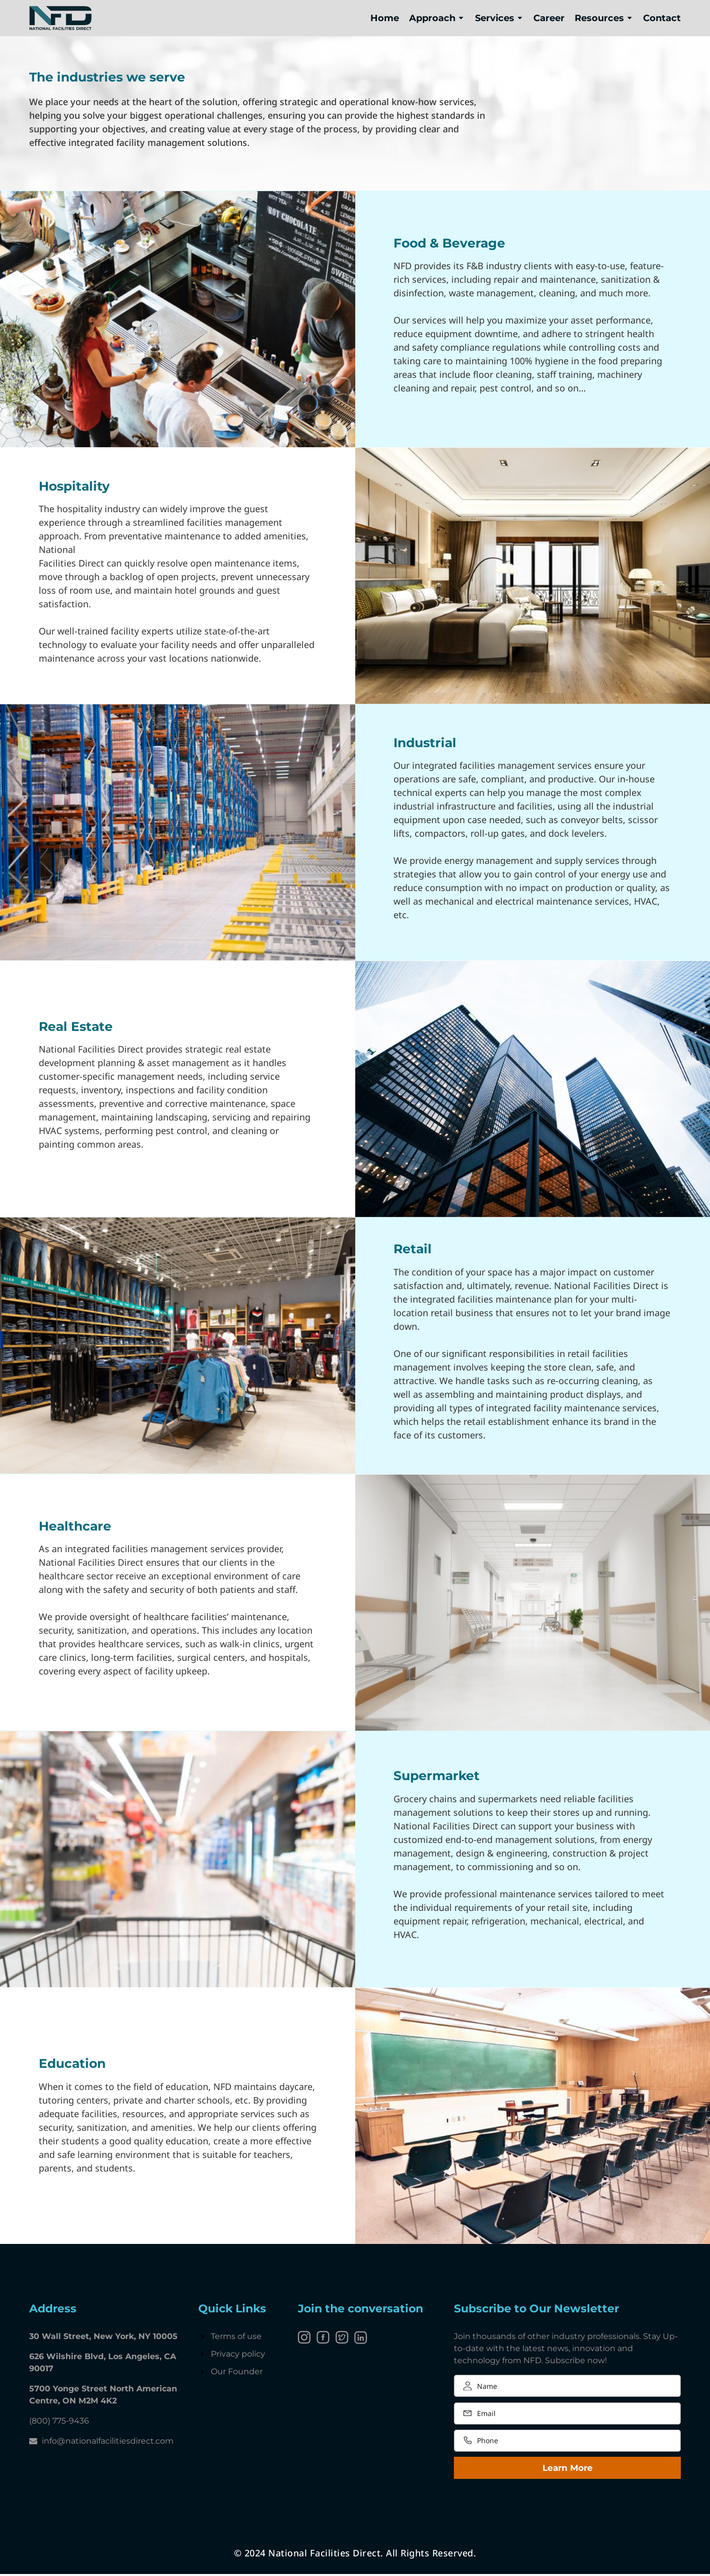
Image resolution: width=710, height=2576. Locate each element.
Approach (436, 17)
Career (549, 18)
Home (384, 18)
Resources (604, 17)
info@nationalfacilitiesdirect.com (108, 2441)
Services (499, 17)
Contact (662, 18)
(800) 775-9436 (59, 2421)
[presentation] (530, 2506)
